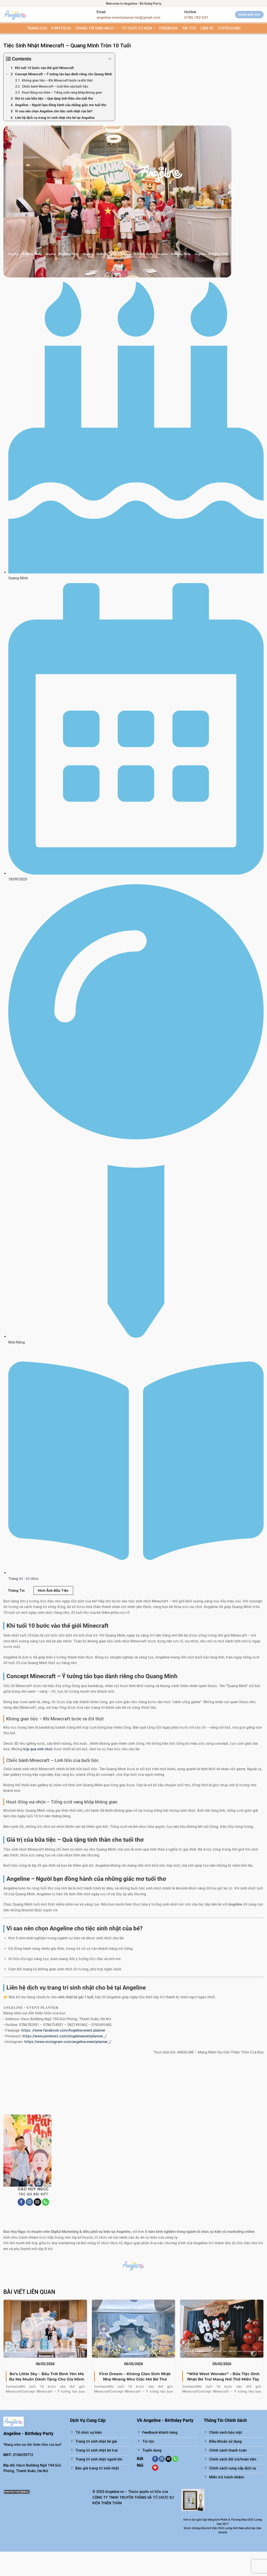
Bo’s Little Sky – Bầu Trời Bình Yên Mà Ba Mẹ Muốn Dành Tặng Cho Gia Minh (46, 2376)
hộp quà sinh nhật (38, 1749)
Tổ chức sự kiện (138, 28)
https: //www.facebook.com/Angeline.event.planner (63, 2030)
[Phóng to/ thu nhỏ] (17, 2556)
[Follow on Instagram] (29, 2202)
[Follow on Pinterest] (155, 2468)
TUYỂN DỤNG (229, 28)
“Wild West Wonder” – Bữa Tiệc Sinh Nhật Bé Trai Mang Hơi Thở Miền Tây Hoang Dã (223, 2377)
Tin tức (189, 28)
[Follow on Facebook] (21, 2202)
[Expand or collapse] (110, 59)
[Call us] (45, 2202)
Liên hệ (207, 28)
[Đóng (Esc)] (4, 2556)
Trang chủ (37, 28)
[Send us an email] (37, 2202)
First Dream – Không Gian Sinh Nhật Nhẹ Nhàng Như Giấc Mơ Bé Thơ (135, 2376)
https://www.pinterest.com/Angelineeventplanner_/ (64, 2036)
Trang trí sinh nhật (96, 28)
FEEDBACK (168, 28)
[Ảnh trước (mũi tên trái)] (4, 2568)
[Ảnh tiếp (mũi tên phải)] (17, 2568)
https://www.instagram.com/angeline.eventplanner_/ (67, 2042)
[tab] (16, 1590)
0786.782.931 (196, 17)
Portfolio (61, 28)
